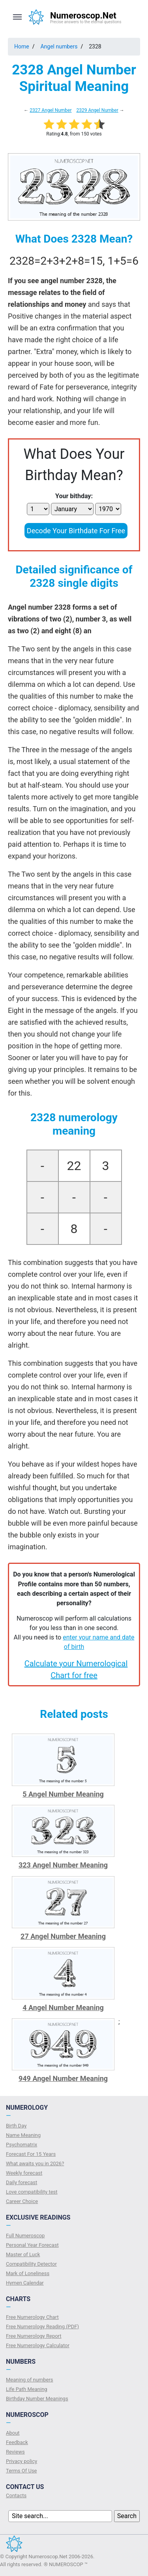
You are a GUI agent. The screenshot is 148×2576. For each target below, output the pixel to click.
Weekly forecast (24, 2173)
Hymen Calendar (25, 2283)
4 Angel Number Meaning (63, 2007)
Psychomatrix (21, 2145)
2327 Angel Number (50, 110)
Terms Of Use (21, 2471)
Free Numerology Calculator (37, 2345)
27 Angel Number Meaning (63, 1936)
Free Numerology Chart (32, 2317)
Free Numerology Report (34, 2336)
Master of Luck (23, 2254)
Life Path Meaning (26, 2389)
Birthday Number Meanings (37, 2399)
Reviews (15, 2452)
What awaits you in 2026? (35, 2163)
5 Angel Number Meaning (63, 1794)
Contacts (16, 2495)
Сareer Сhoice (22, 2201)
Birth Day (16, 2126)
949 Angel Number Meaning (63, 2078)
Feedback (17, 2442)
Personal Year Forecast (32, 2245)
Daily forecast (21, 2182)
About (13, 2433)
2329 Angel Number (97, 110)
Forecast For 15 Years (31, 2154)
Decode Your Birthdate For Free (76, 531)
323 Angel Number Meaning (63, 1865)
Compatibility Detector (31, 2264)
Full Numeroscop (25, 2235)
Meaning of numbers (29, 2380)
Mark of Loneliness (27, 2273)
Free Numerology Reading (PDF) (42, 2326)
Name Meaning (23, 2135)
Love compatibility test (32, 2192)
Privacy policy (21, 2461)
